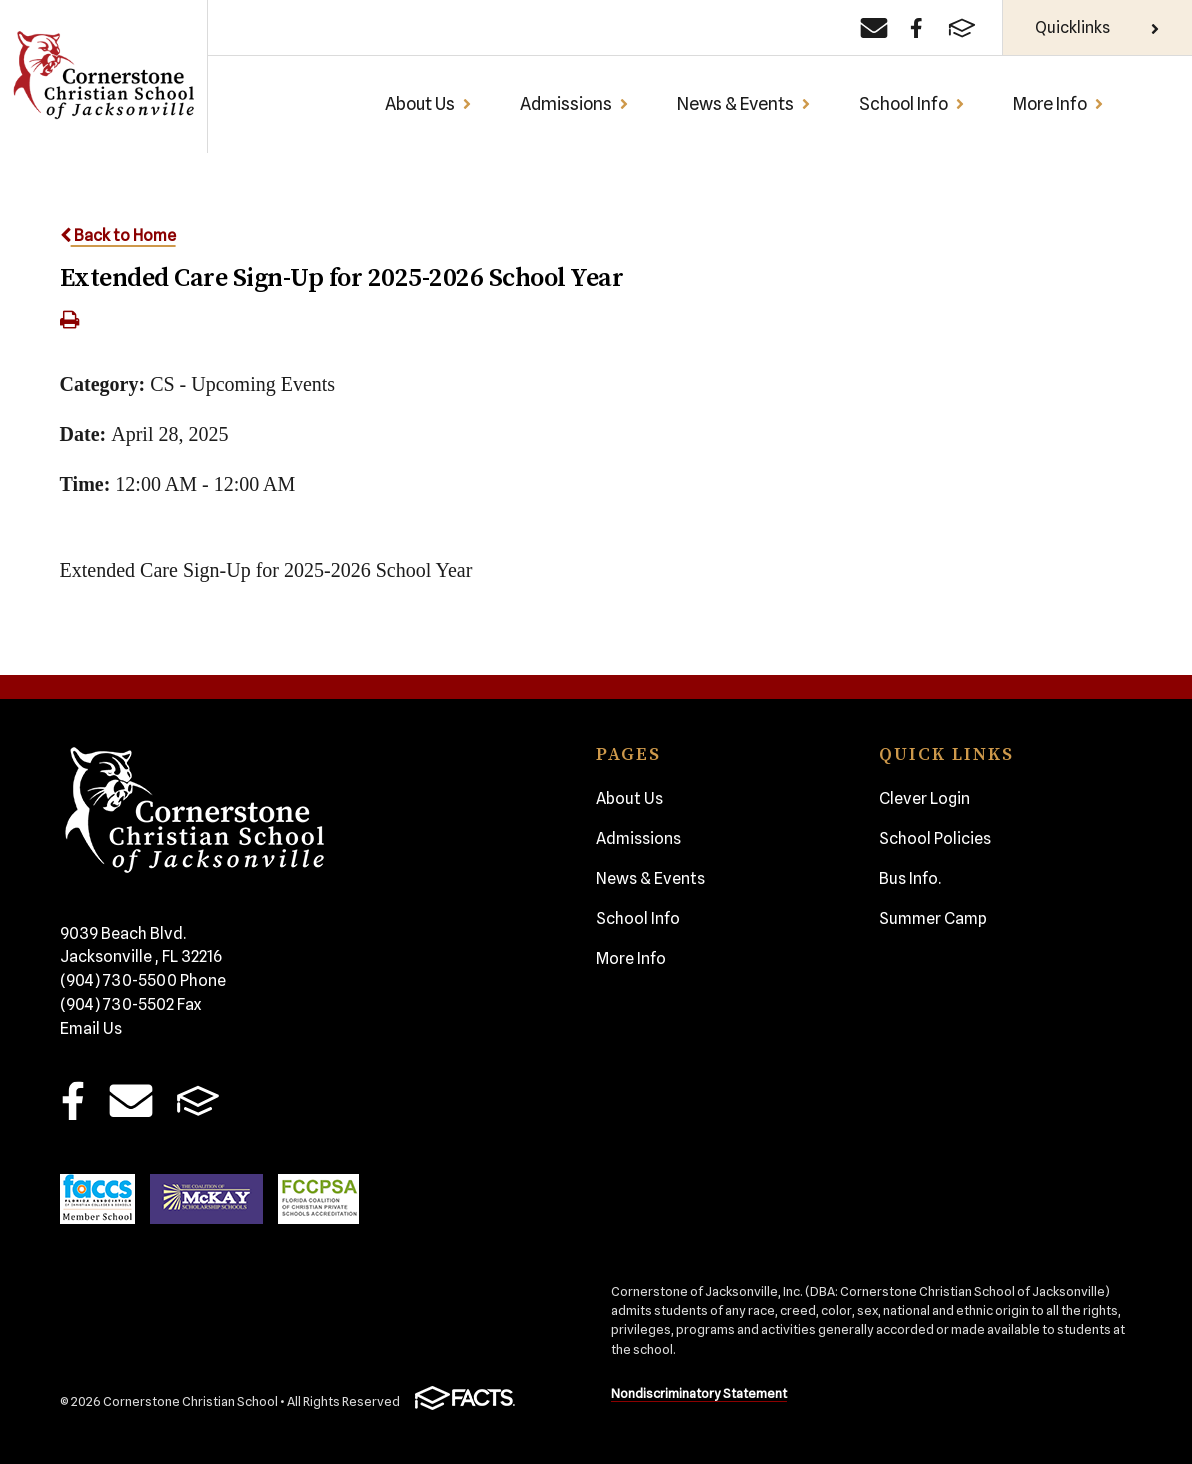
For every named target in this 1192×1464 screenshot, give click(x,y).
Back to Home (118, 235)
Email (131, 1100)
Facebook (72, 1100)
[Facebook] (916, 28)
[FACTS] (962, 28)
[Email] (874, 28)
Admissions (574, 103)
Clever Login (924, 798)
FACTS (197, 1100)
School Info (912, 103)
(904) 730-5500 (143, 980)
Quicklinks (1097, 27)
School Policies (935, 838)
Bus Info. (910, 878)
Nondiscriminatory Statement (699, 1393)
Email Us (91, 1028)
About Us (428, 103)
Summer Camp (933, 918)
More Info (1058, 103)
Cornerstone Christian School (103, 76)
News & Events (744, 103)
